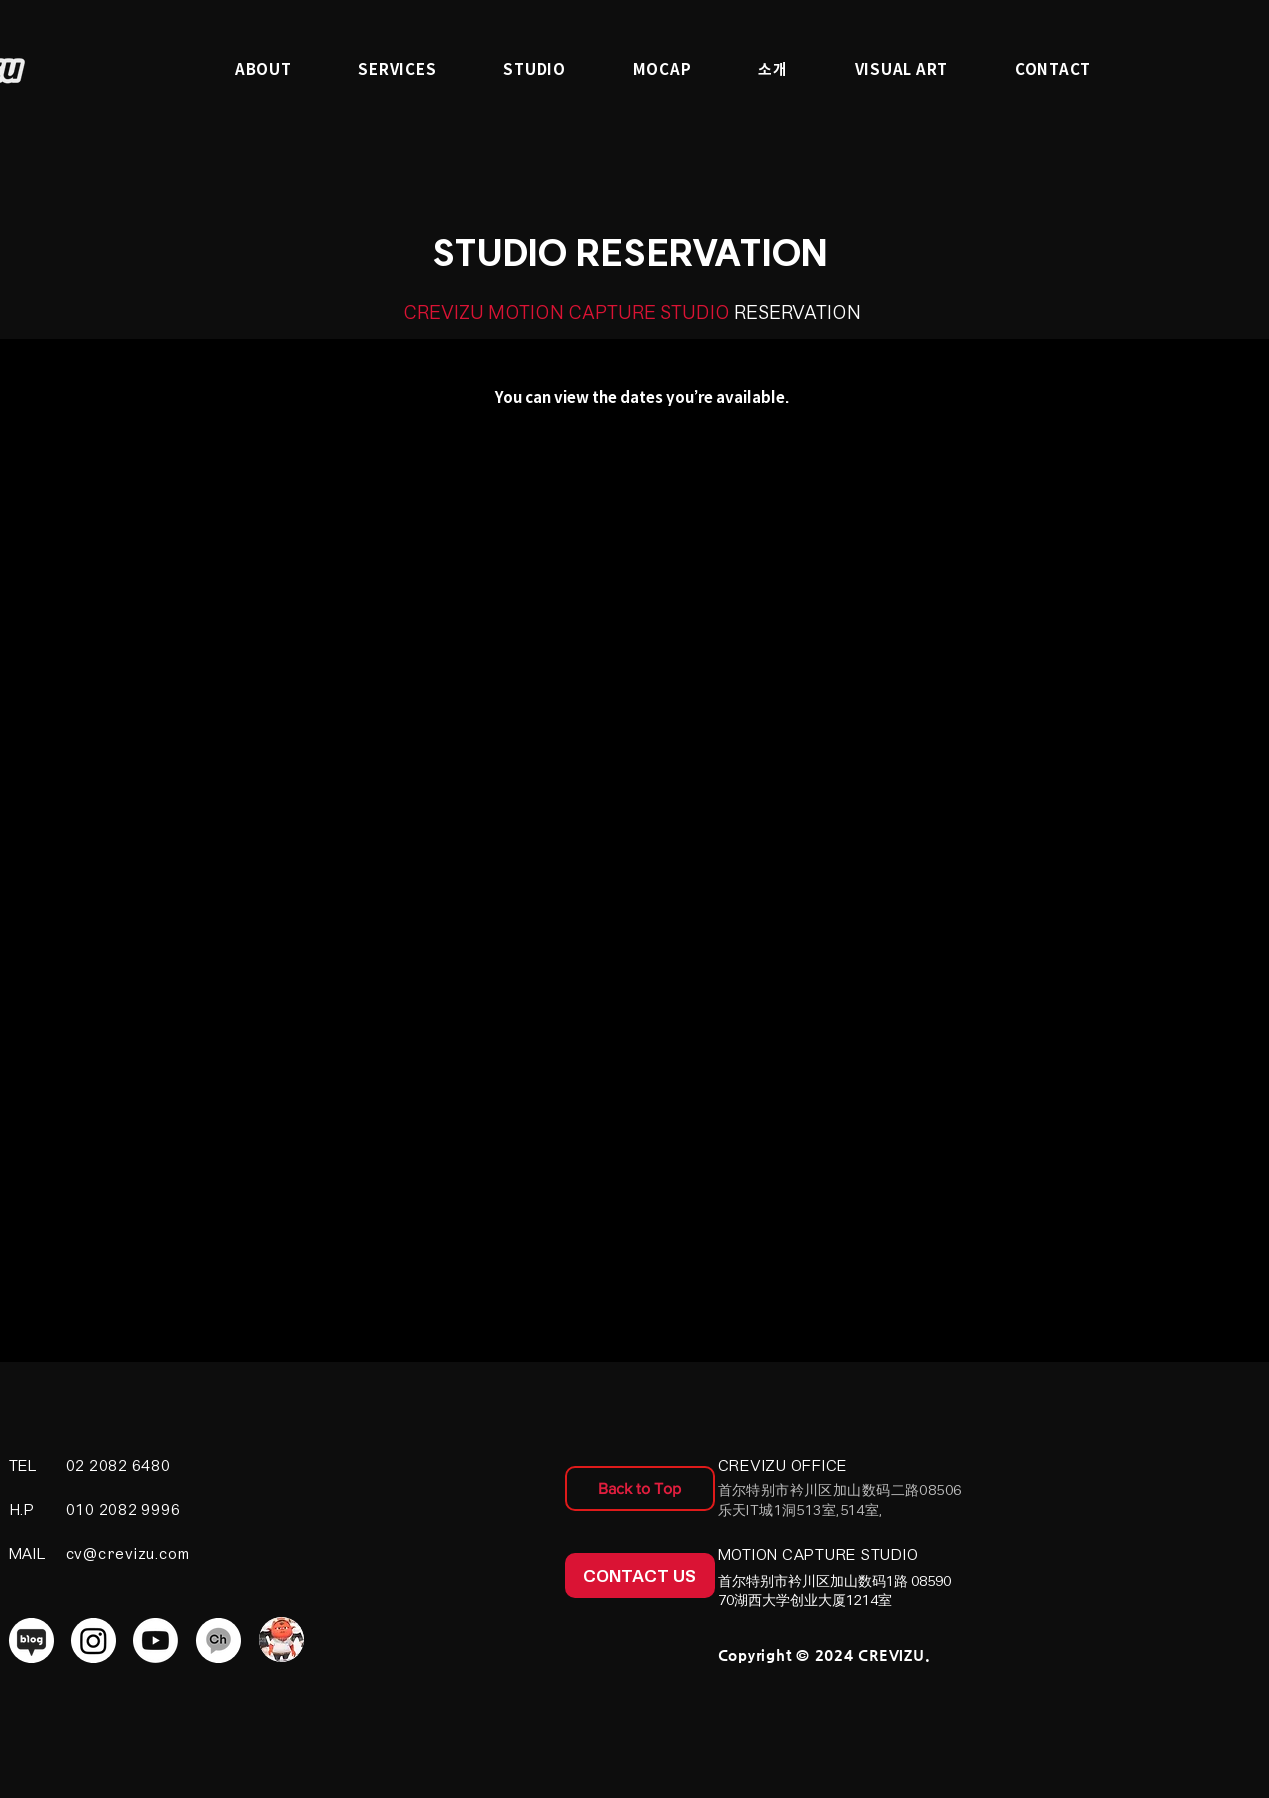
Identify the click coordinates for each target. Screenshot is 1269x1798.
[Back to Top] (640, 1488)
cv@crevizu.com (128, 1553)
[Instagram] (93, 1640)
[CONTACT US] (640, 1575)
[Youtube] (155, 1640)
